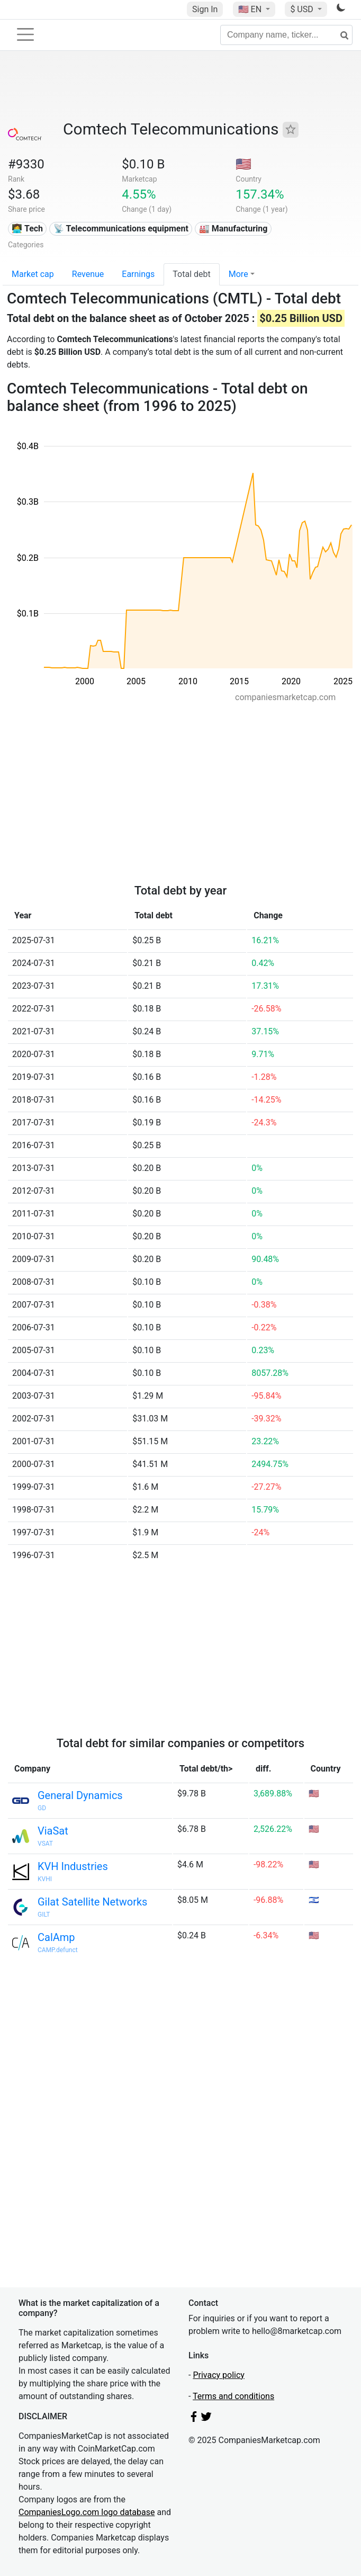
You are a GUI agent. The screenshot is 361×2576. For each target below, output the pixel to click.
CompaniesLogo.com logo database (87, 2512)
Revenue (88, 274)
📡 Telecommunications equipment (120, 228)
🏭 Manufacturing (233, 228)
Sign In (205, 9)
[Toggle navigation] (25, 34)
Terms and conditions (233, 2396)
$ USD (302, 9)
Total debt (191, 274)
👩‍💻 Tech (27, 228)
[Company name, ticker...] (286, 35)
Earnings (138, 274)
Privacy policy (219, 2375)
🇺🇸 (251, 9)
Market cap (33, 274)
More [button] (238, 274)
